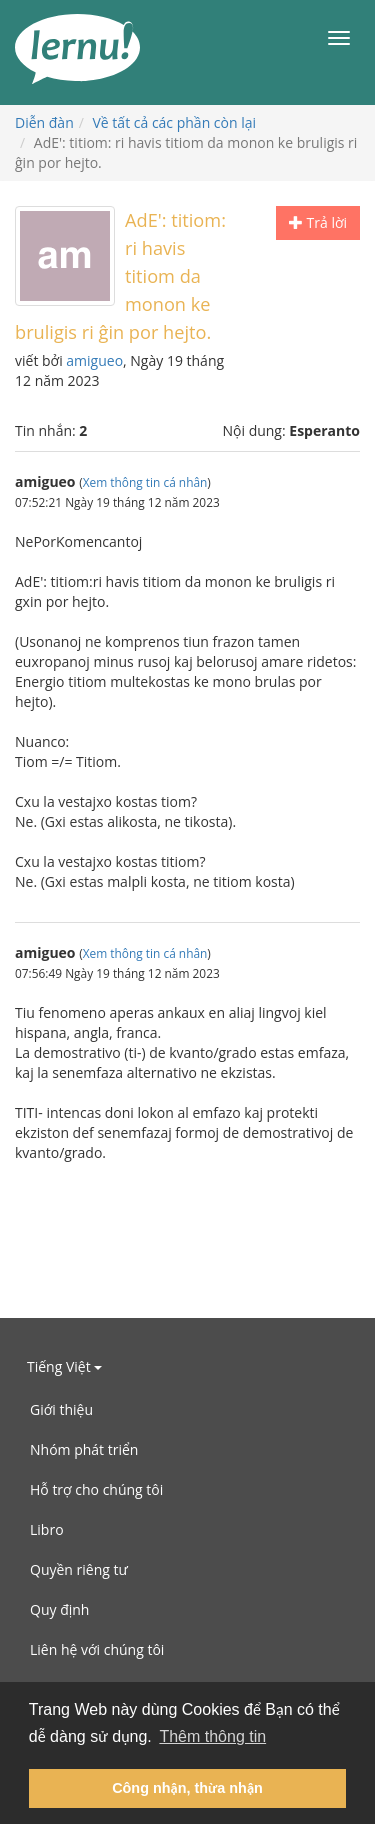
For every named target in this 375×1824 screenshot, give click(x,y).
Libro (47, 1529)
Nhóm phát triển (84, 1449)
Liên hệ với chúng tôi (97, 1649)
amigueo (94, 360)
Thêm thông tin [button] (212, 1736)
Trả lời (318, 222)
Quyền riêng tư (79, 1569)
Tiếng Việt (64, 1366)
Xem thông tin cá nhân (145, 482)
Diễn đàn (44, 122)
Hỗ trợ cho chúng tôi (96, 1489)
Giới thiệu (61, 1409)
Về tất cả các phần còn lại (175, 122)
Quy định (59, 1609)
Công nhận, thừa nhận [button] (187, 1788)
